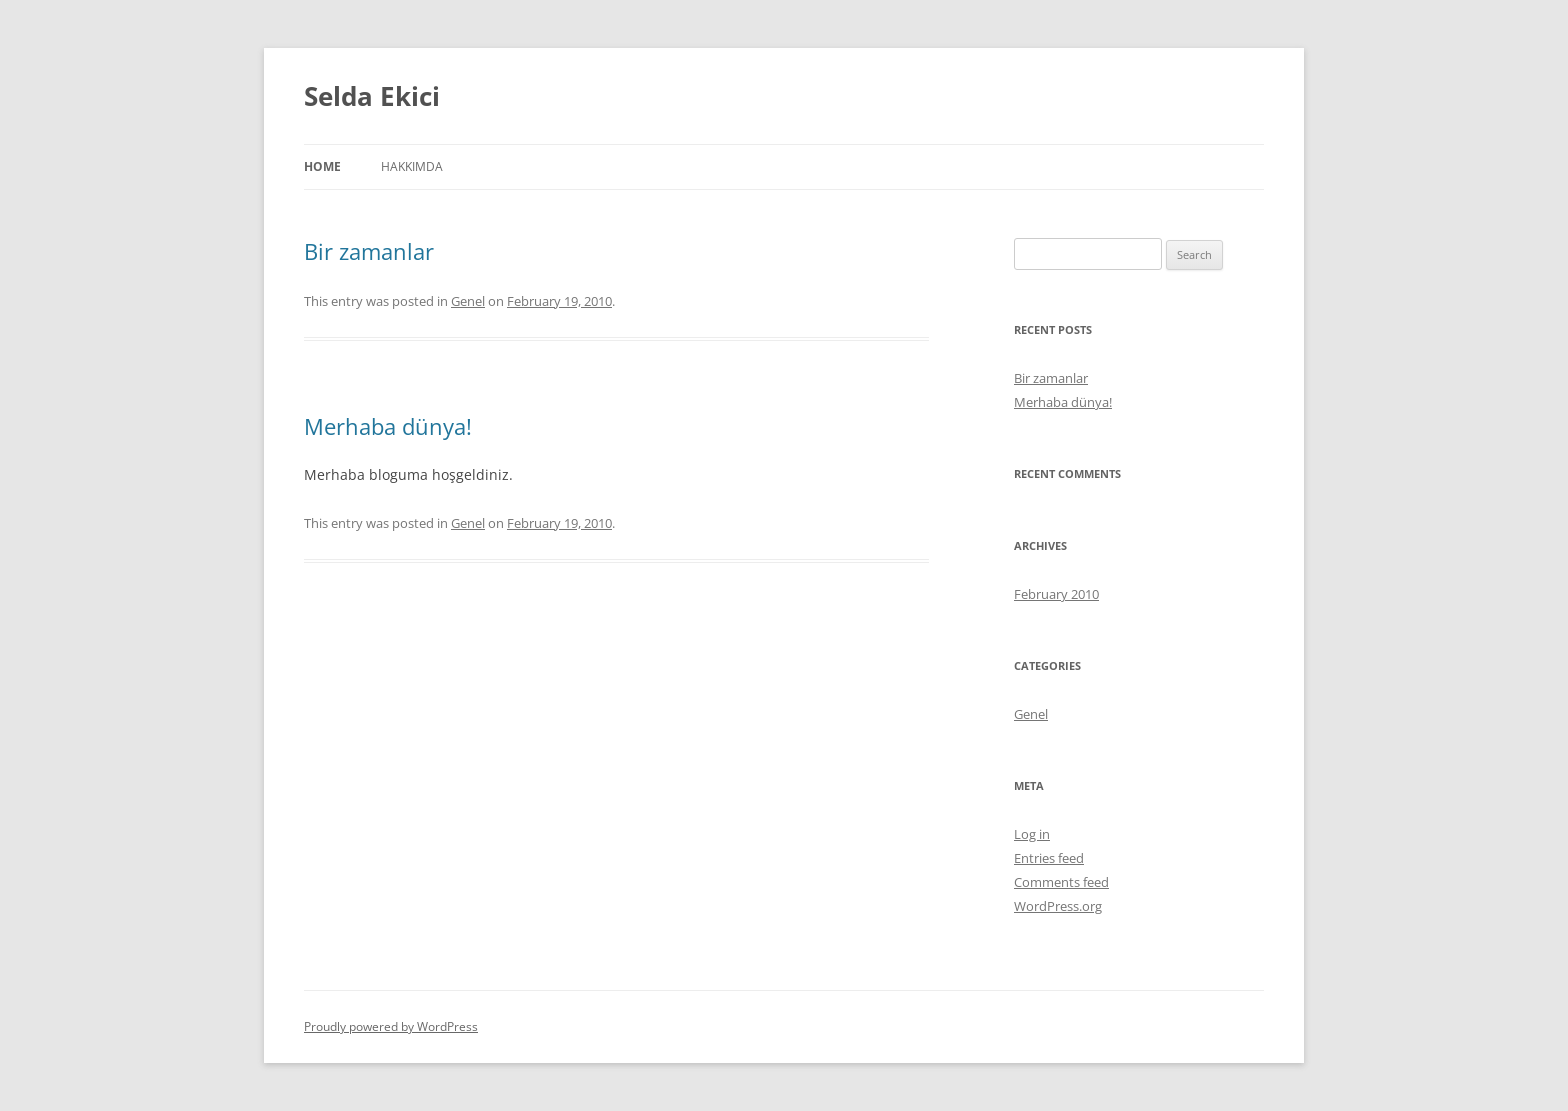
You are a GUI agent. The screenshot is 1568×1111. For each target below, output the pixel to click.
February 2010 (1056, 594)
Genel (468, 301)
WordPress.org (1058, 906)
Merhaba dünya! (388, 426)
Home (322, 166)
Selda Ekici (372, 96)
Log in (1032, 834)
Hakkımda (412, 166)
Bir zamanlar (369, 251)
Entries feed (1049, 858)
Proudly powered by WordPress (391, 1026)
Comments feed (1061, 882)
